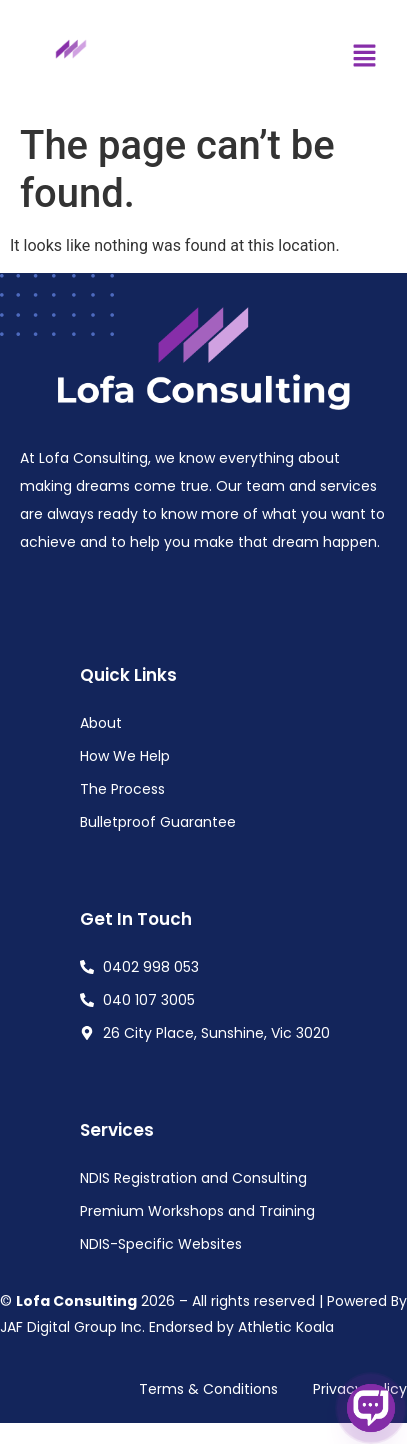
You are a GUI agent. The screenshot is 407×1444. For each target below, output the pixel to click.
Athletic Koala (286, 1327)
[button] (364, 57)
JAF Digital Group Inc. (72, 1327)
